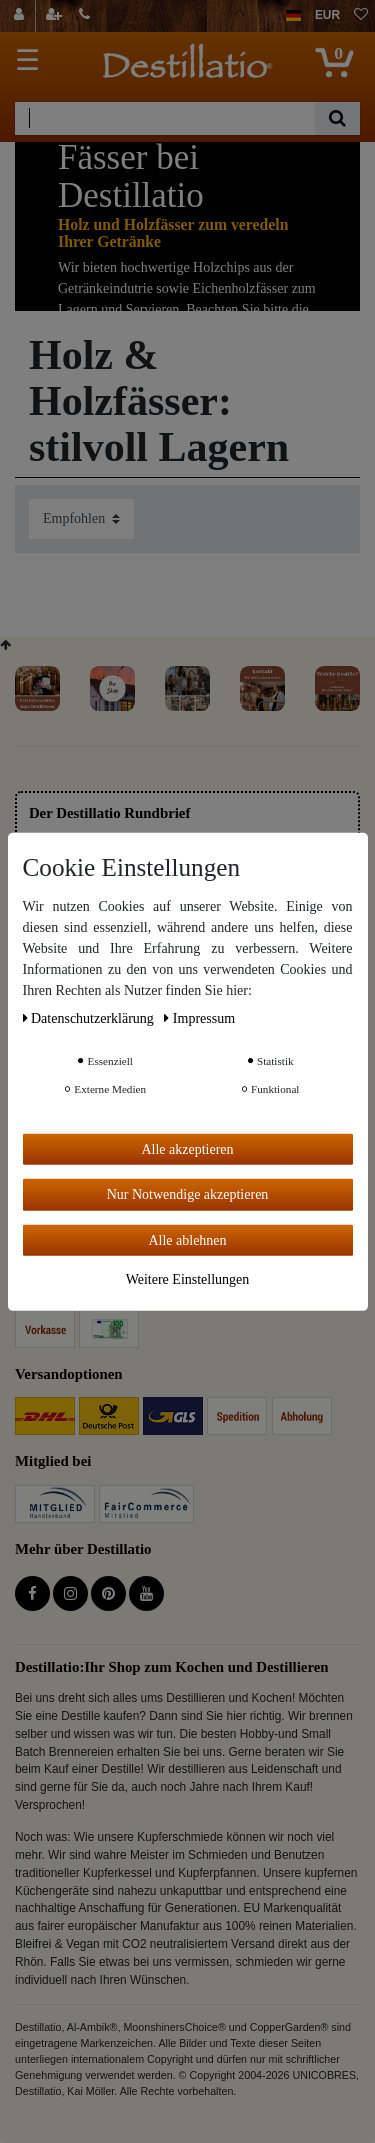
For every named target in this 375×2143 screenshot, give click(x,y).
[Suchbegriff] (165, 118)
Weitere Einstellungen (188, 1279)
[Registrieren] (56, 16)
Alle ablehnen (187, 1239)
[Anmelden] (21, 16)
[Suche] (337, 118)
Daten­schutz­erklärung (90, 1017)
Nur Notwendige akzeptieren (188, 1194)
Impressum (199, 1017)
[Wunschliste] (361, 16)
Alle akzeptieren (187, 1148)
